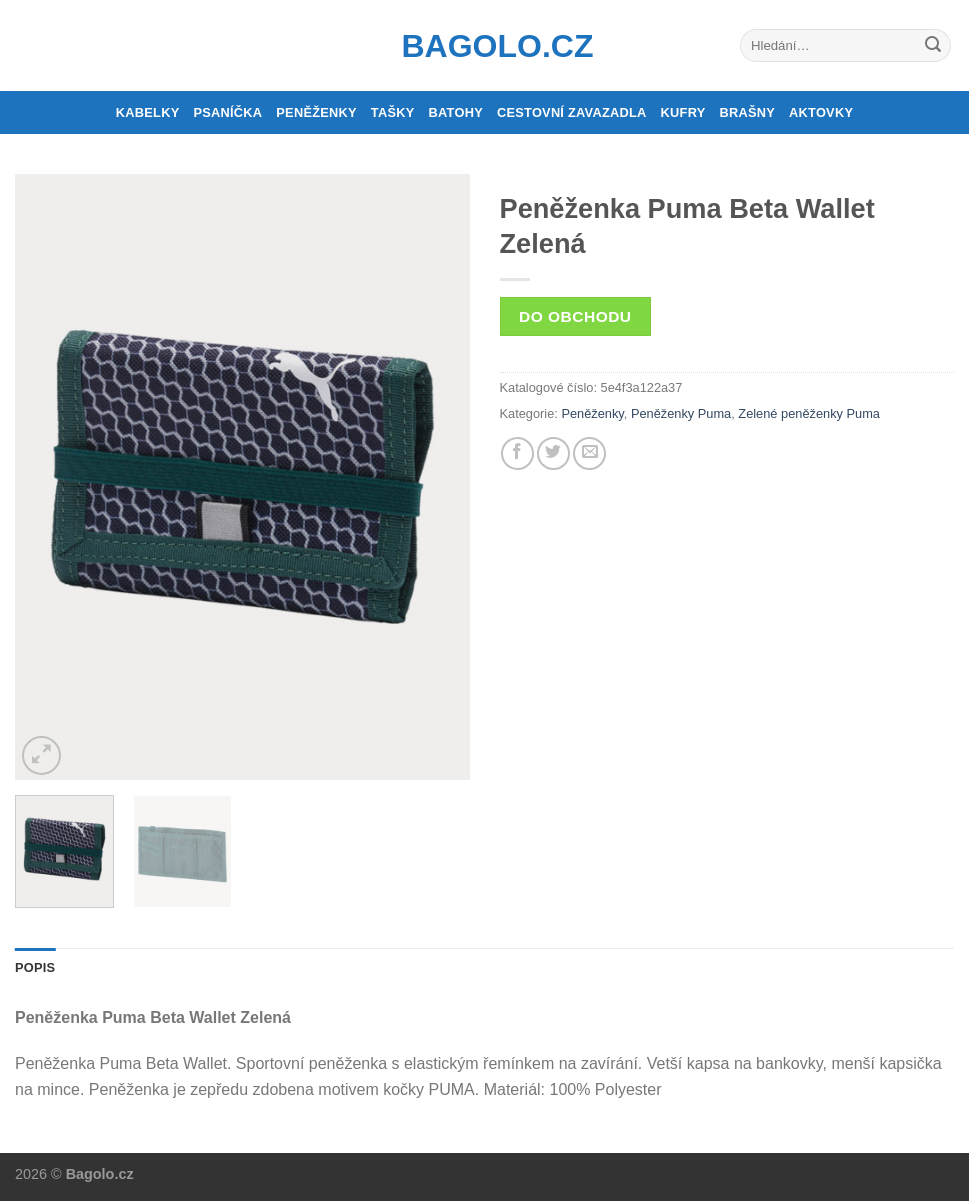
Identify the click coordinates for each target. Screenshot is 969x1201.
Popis (35, 967)
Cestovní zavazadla (572, 112)
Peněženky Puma (681, 413)
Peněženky (316, 112)
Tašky (393, 112)
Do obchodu (575, 316)
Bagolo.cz (485, 46)
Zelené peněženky (790, 413)
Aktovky (821, 112)
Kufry (683, 112)
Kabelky (148, 112)
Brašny (748, 112)
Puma (863, 413)
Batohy (456, 112)
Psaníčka (227, 112)
